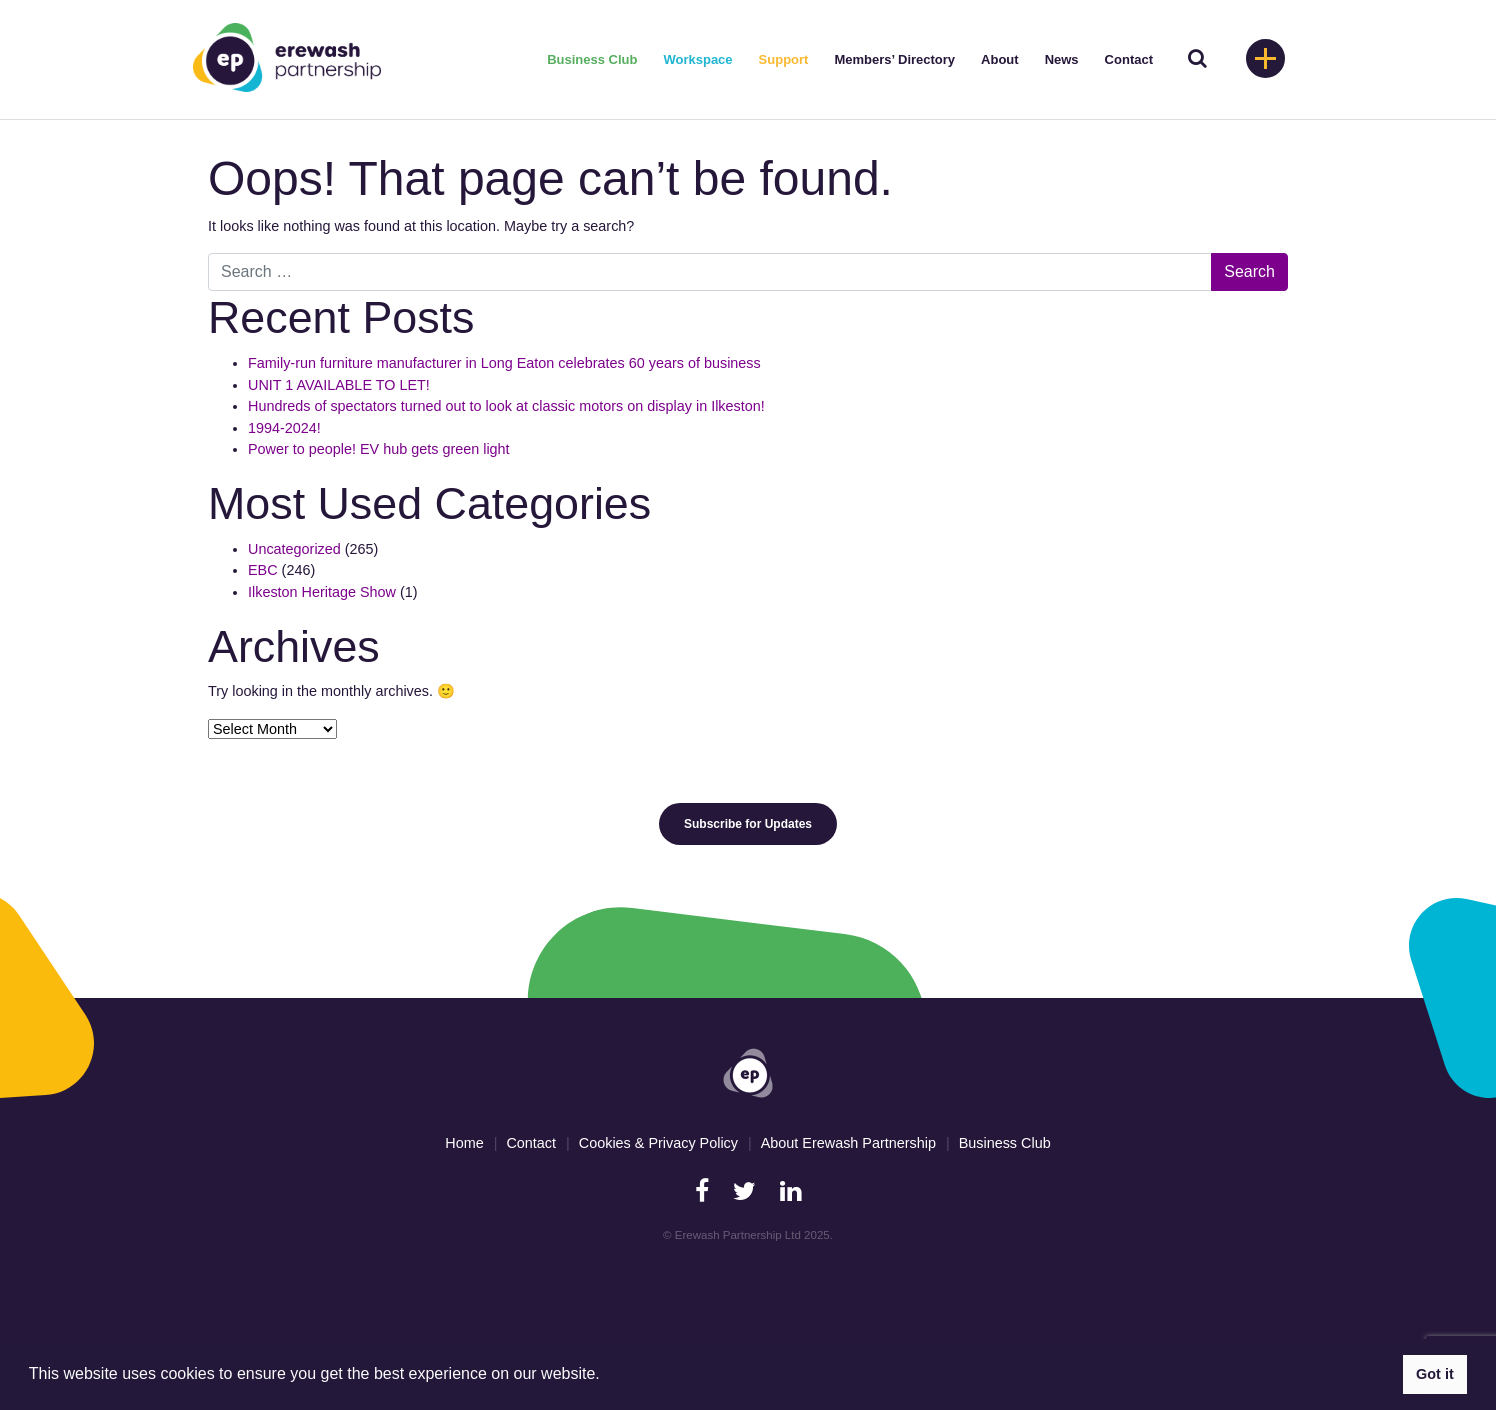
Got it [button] (1435, 1374)
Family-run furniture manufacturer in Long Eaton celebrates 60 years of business (504, 363)
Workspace (697, 59)
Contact (1129, 59)
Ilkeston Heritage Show (322, 592)
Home (464, 1143)
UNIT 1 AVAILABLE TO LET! (339, 385)
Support (784, 59)
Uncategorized (294, 549)
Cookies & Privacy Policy (658, 1143)
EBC (263, 570)
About (1000, 59)
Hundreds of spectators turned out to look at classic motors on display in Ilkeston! (506, 406)
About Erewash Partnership (848, 1143)
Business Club (592, 59)
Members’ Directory (894, 59)
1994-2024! (284, 428)
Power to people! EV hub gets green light (381, 449)
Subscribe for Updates (748, 824)
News (1062, 59)
